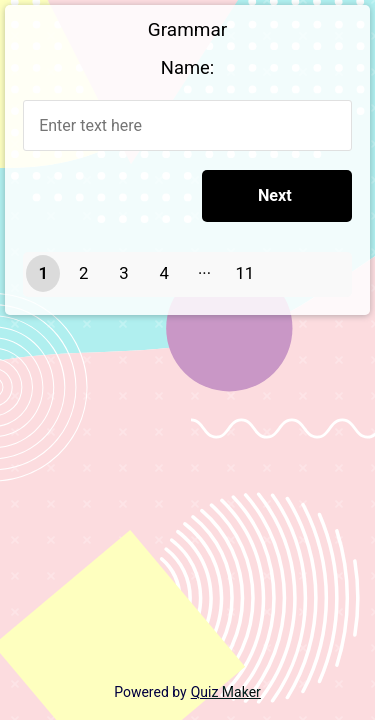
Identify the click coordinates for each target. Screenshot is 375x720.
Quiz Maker (226, 692)
